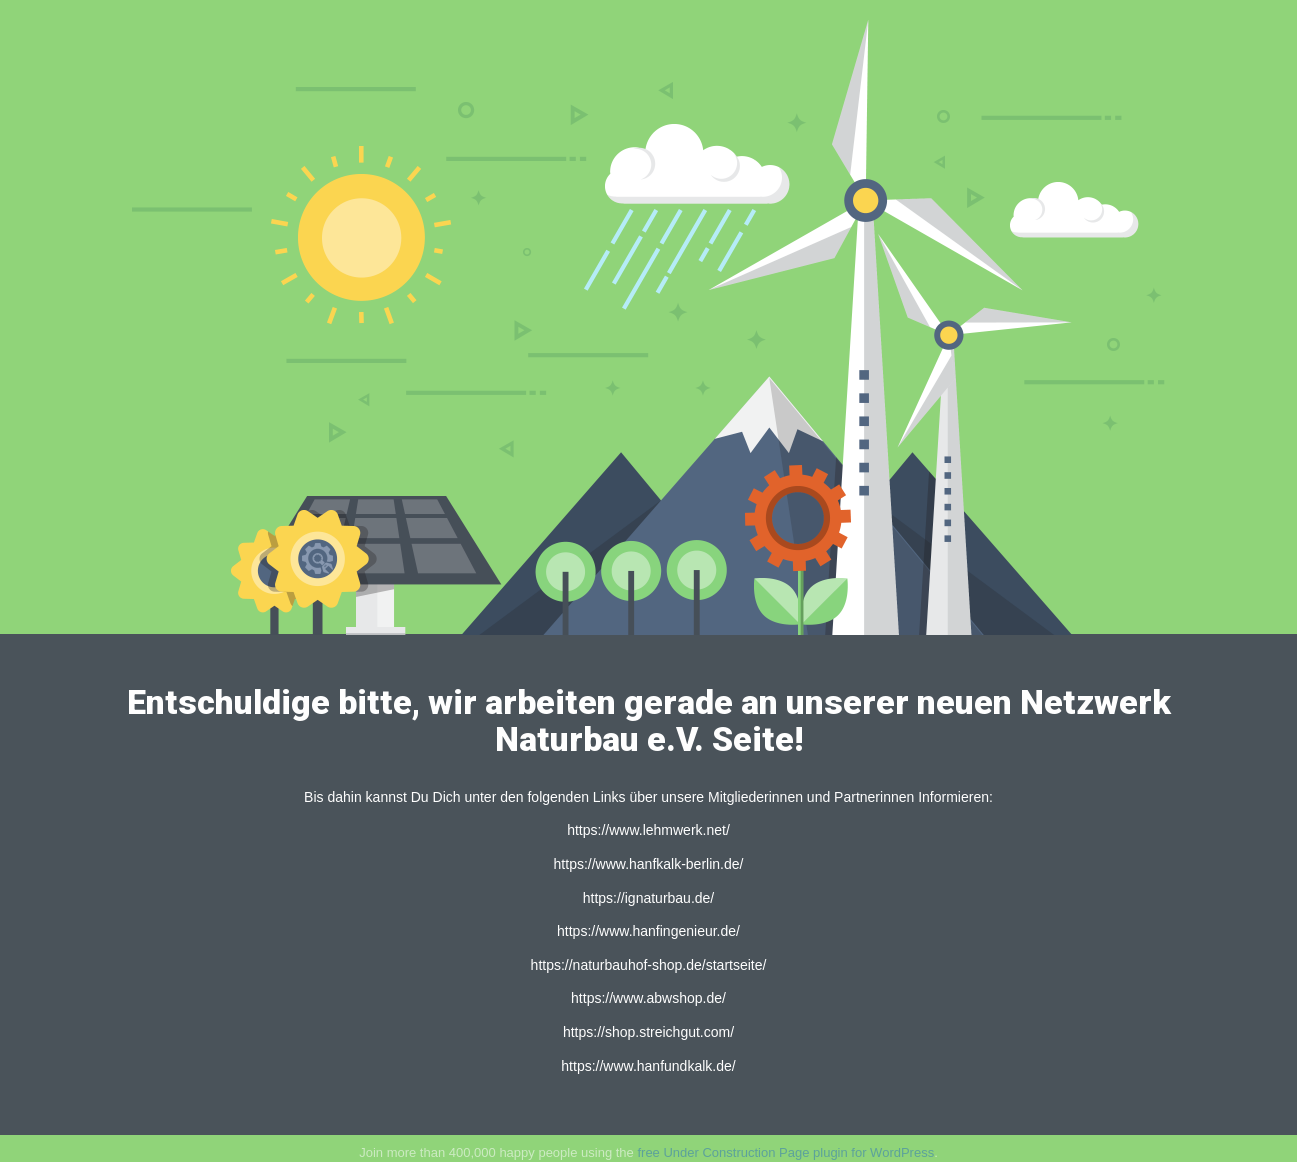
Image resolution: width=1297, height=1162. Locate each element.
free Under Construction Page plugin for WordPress (785, 1152)
